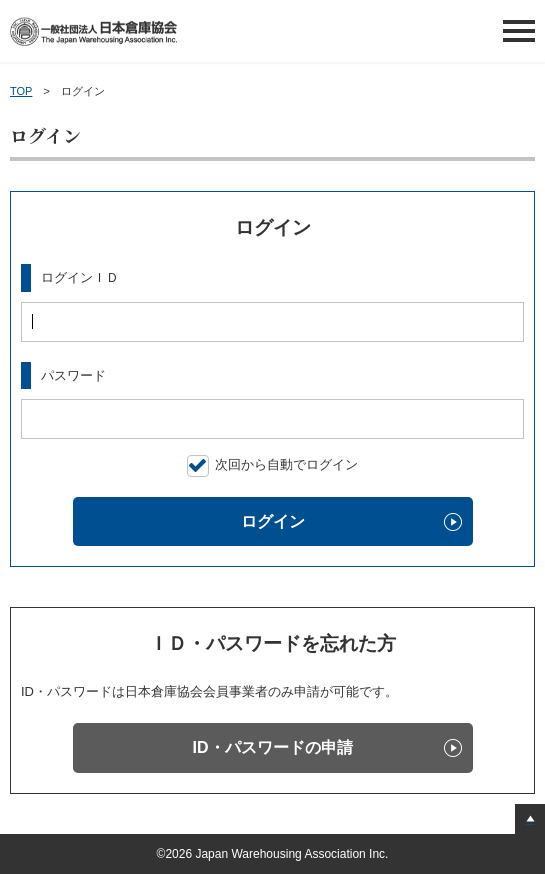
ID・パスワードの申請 (273, 747)
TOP (21, 91)
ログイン (273, 521)
